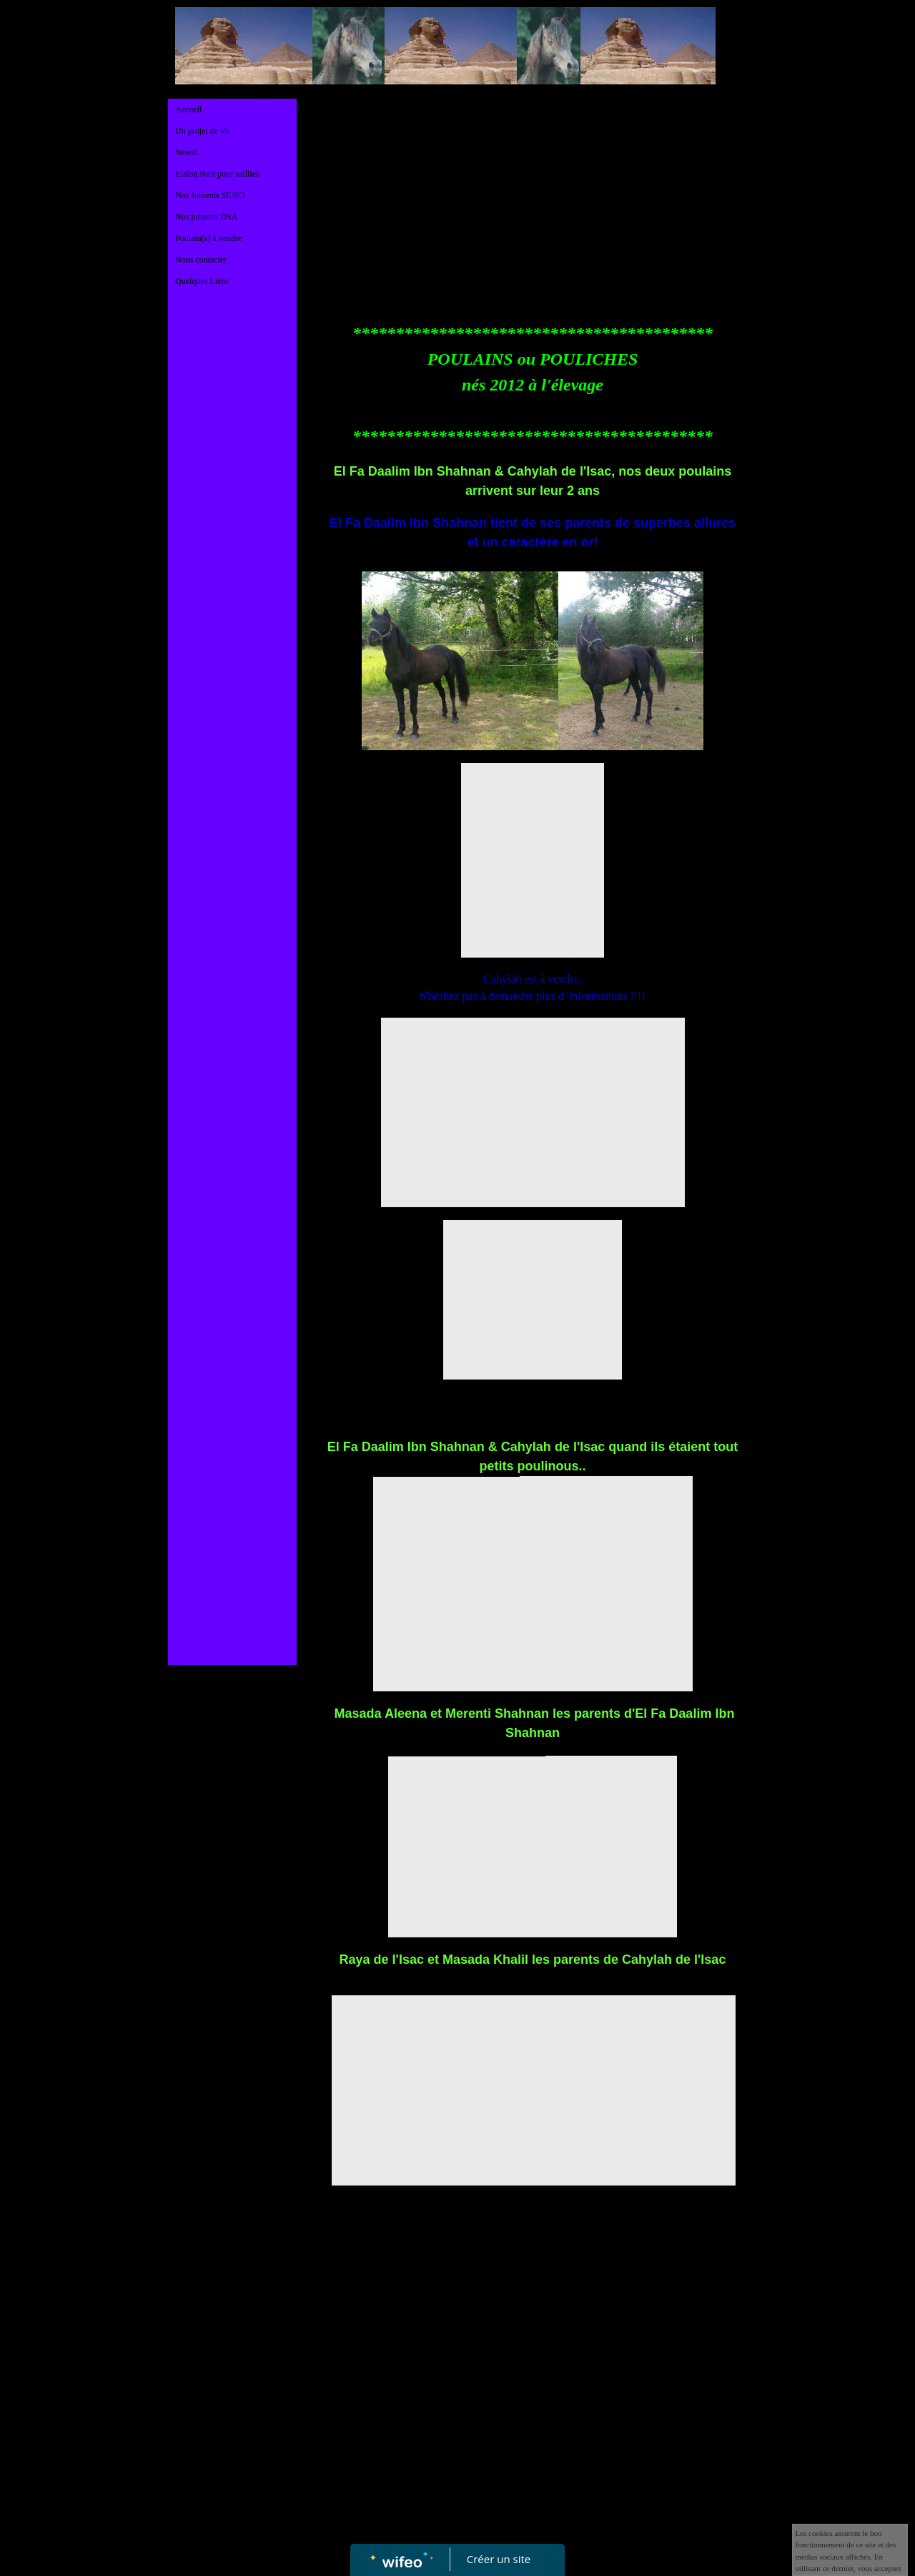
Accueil (188, 109)
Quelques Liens (202, 281)
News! (186, 152)
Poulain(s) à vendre (208, 238)
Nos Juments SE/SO (209, 195)
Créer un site (498, 2559)
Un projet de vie (203, 131)
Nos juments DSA (206, 217)
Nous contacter (201, 260)
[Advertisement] (232, 585)
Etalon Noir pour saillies (217, 174)
